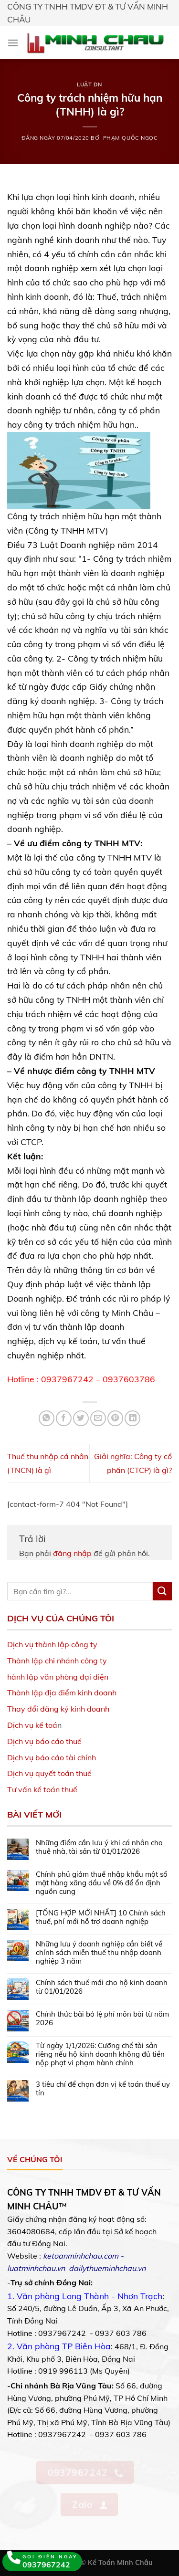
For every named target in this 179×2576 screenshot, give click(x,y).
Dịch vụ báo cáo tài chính (51, 1757)
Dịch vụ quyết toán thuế (49, 1773)
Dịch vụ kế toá (32, 1725)
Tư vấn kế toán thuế (42, 1789)
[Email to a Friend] (98, 1418)
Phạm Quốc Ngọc (130, 138)
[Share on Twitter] (81, 1418)
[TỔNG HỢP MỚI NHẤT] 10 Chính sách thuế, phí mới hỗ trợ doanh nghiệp (101, 1917)
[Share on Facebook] (64, 1418)
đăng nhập (72, 1553)
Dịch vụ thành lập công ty (52, 1644)
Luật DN (89, 84)
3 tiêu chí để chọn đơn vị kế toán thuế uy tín (103, 2088)
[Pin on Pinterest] (115, 1418)
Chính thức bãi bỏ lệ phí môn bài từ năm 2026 (102, 2018)
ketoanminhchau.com (80, 2256)
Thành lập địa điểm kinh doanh (61, 1692)
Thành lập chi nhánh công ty (57, 1660)
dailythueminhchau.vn (107, 2268)
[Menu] (13, 42)
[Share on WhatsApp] (46, 1418)
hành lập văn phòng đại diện (57, 1677)
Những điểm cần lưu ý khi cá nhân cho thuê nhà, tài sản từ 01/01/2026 (99, 1847)
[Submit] (162, 1591)
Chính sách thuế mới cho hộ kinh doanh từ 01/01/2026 (102, 1987)
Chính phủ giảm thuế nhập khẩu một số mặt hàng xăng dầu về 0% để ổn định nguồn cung (102, 1883)
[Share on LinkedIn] (132, 1418)
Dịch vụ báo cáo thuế (44, 1741)
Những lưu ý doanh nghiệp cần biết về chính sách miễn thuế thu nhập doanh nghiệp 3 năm (99, 1953)
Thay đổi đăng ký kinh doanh (58, 1709)
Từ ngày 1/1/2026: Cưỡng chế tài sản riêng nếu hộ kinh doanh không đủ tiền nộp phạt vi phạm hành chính (100, 2054)
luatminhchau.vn (36, 2268)
